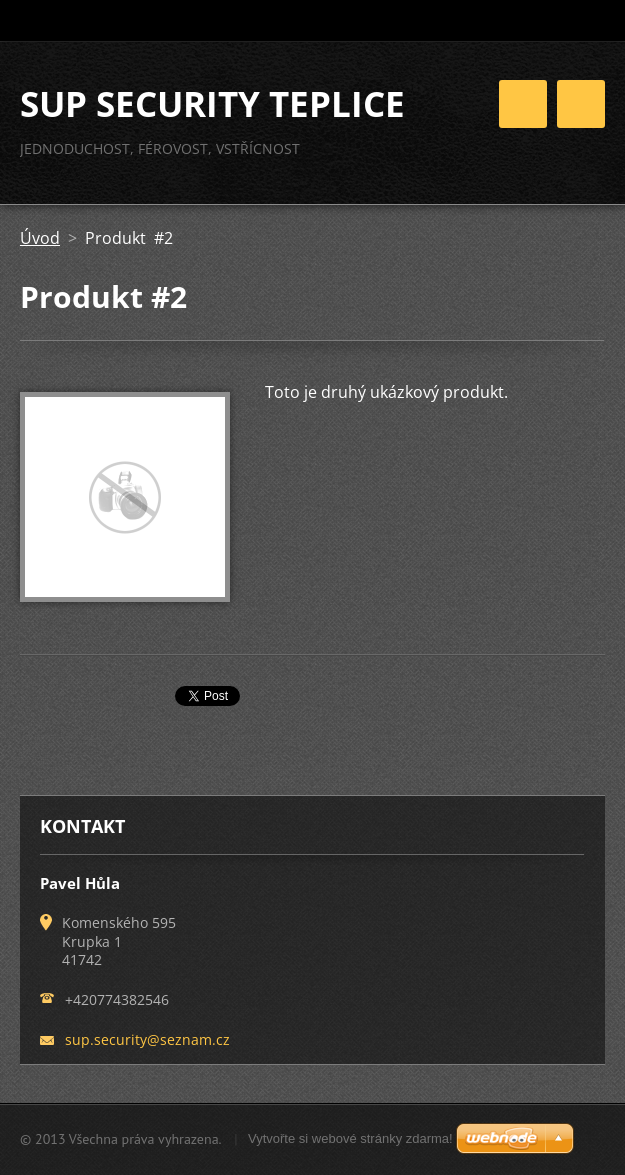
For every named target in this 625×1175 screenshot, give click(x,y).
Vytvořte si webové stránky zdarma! (350, 1138)
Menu (581, 104)
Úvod (40, 238)
